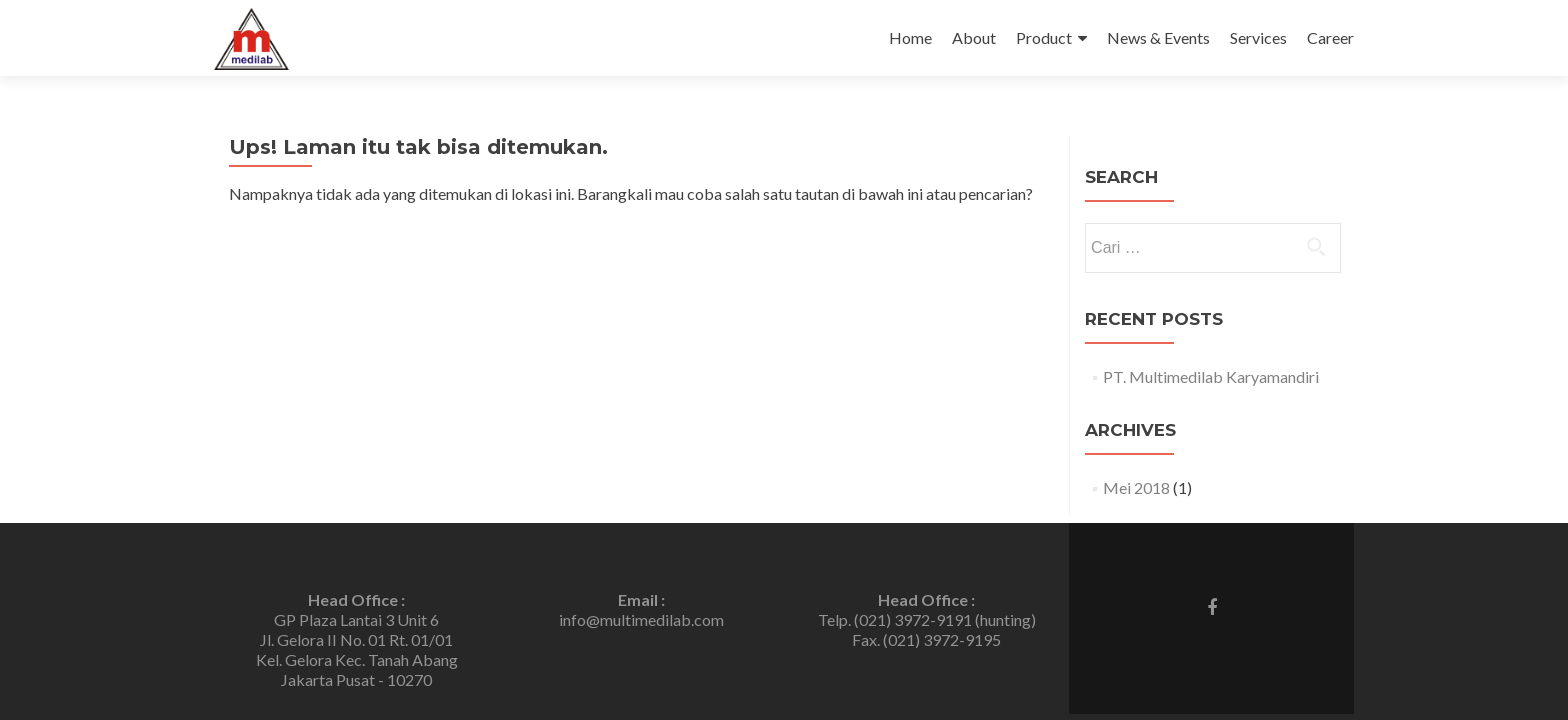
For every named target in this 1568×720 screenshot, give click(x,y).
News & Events (1158, 37)
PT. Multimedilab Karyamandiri (1211, 376)
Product (1044, 37)
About (974, 37)
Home (910, 37)
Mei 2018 (1136, 487)
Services (1258, 37)
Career (1330, 37)
